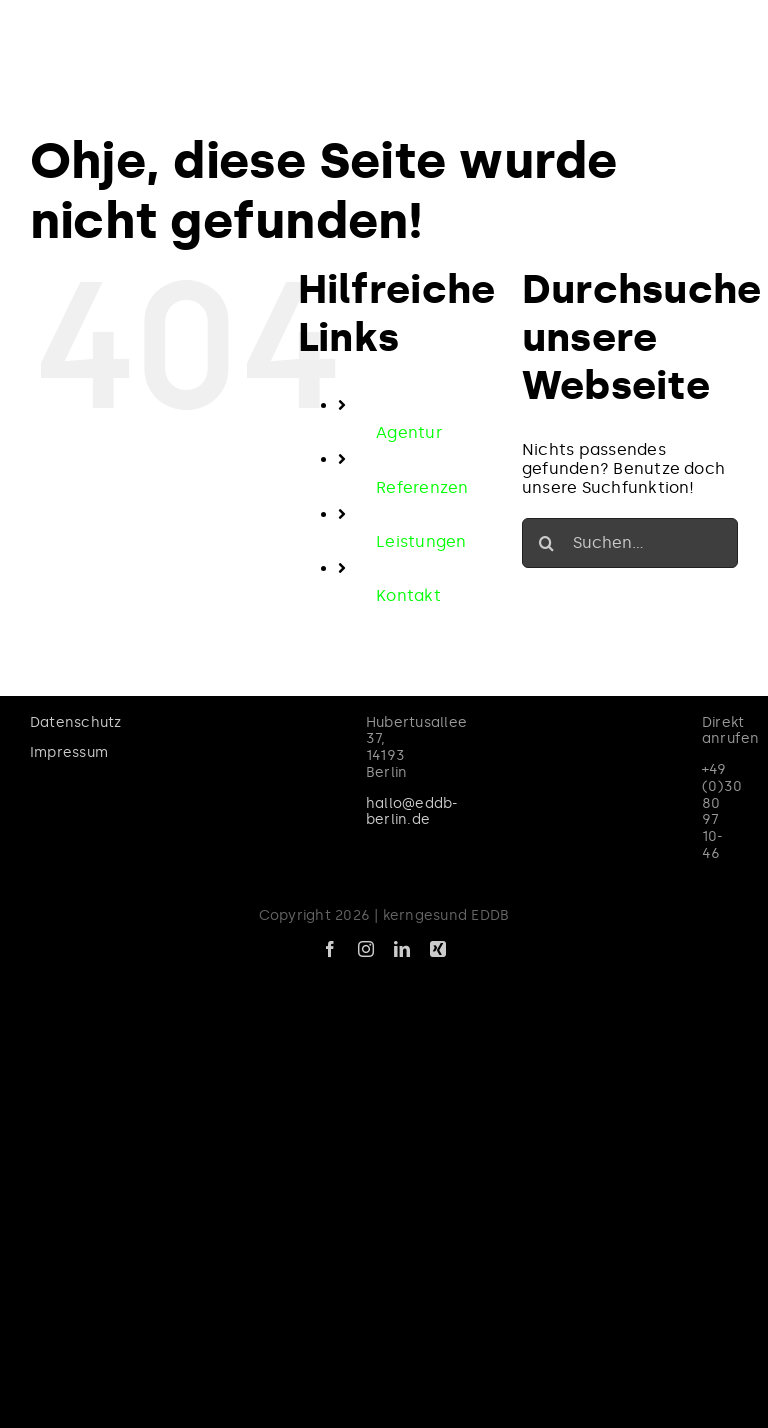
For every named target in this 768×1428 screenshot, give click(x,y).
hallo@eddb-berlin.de (412, 812)
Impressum (69, 752)
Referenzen (422, 487)
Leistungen (421, 541)
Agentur (409, 432)
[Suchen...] (630, 543)
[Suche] (547, 543)
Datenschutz (76, 722)
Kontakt (408, 595)
